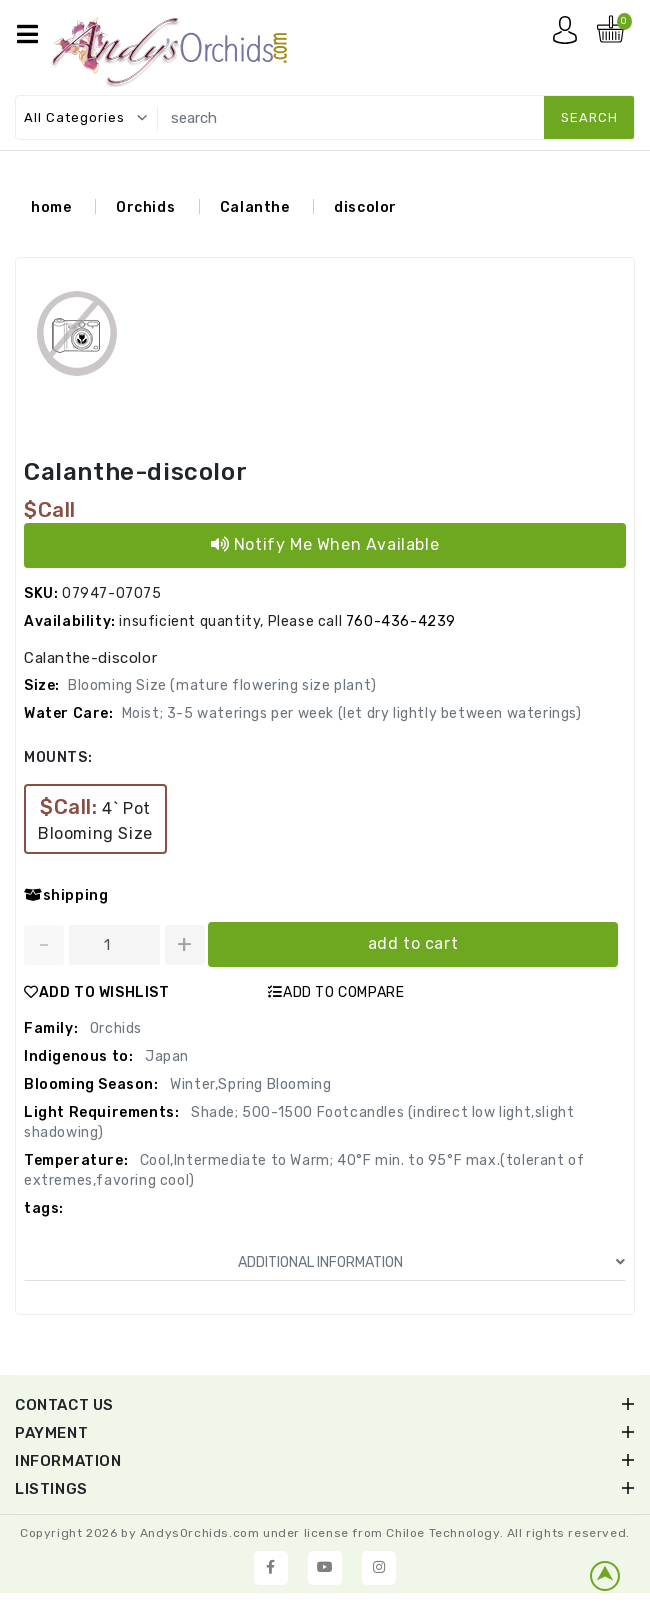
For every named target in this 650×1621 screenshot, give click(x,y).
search (589, 117)
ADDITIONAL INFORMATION (431, 1265)
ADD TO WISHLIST (97, 995)
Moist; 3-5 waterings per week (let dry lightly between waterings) (352, 716)
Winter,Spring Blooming (249, 1087)
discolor (365, 210)
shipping (66, 898)
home (51, 210)
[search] (392, 117)
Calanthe (255, 210)
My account (570, 35)
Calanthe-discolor (135, 475)
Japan (165, 1059)
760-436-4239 (401, 624)
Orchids (145, 210)
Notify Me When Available (325, 547)
